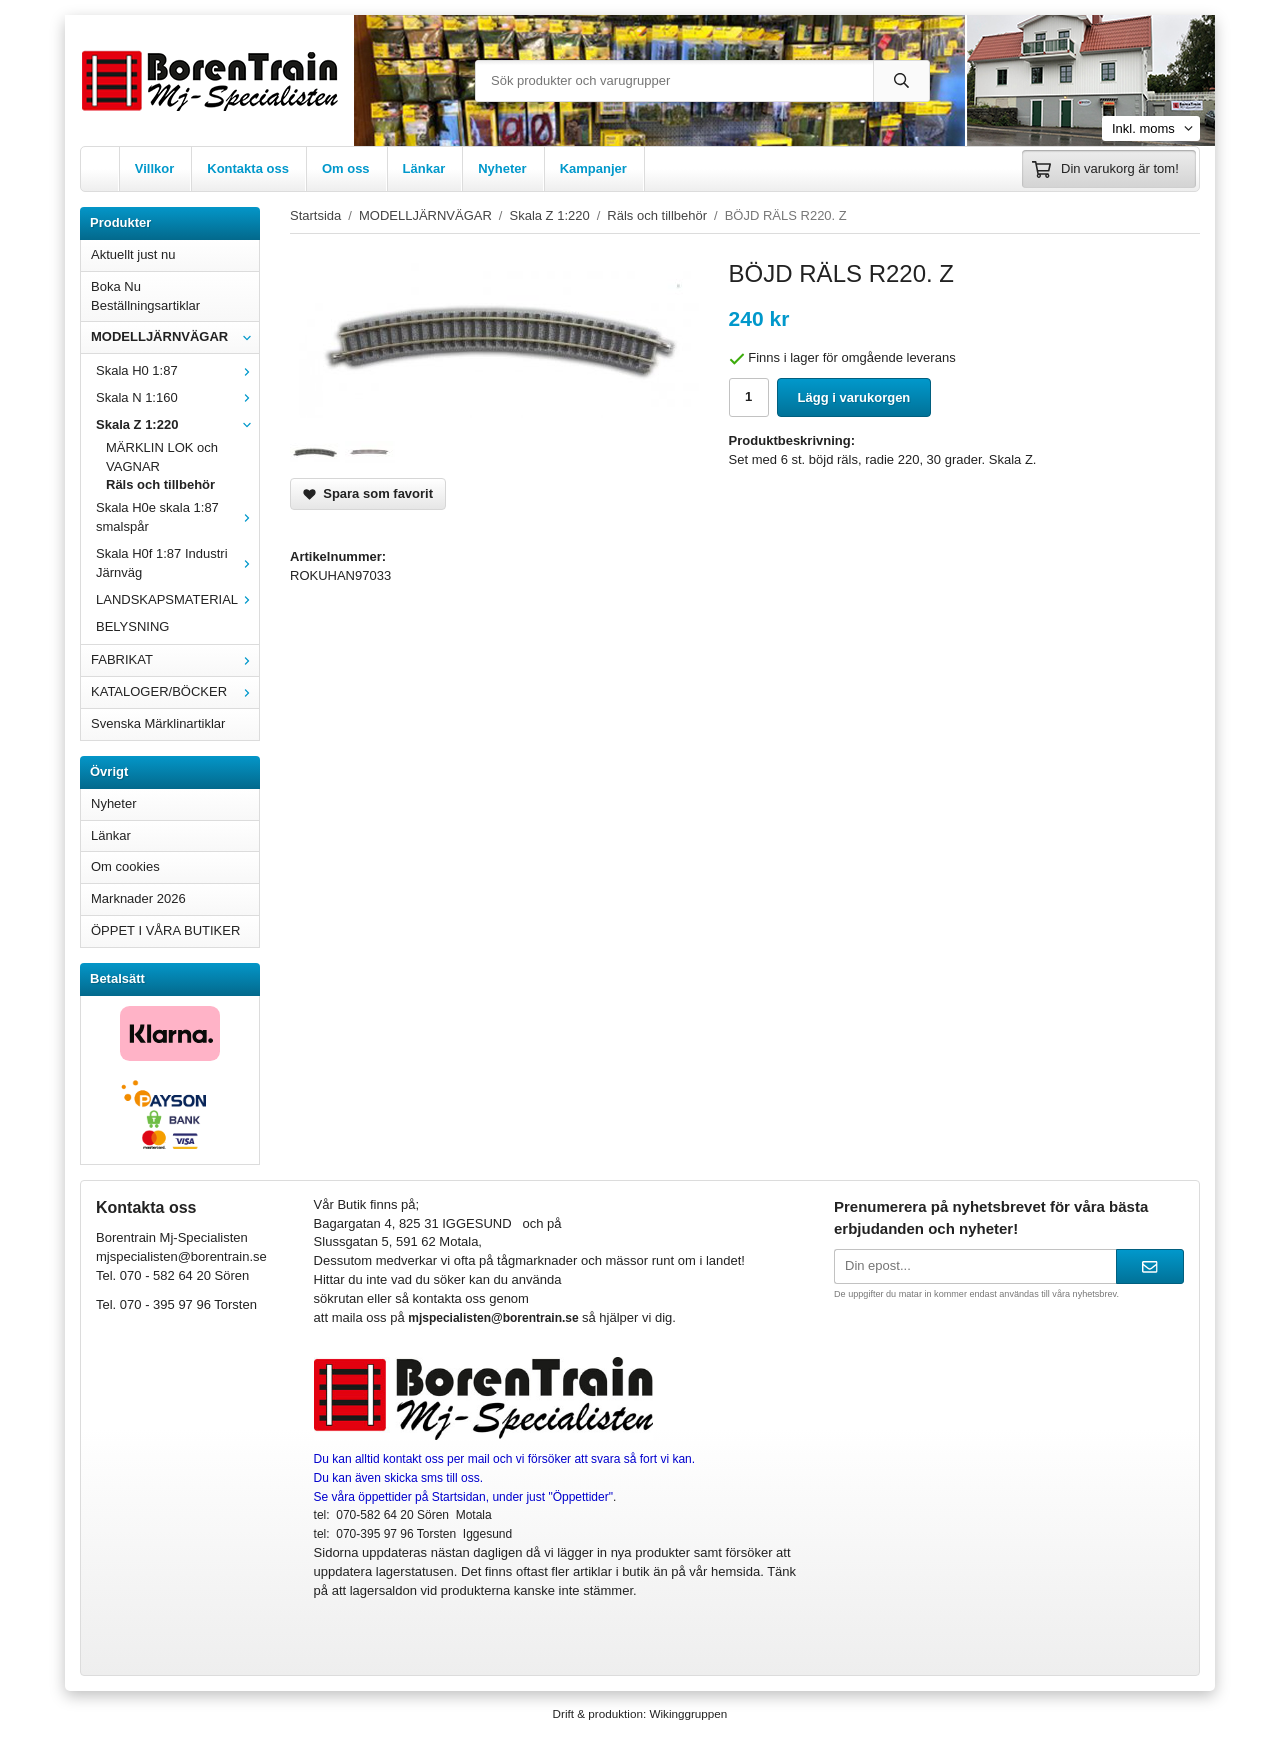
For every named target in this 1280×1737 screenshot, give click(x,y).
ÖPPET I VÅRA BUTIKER (165, 930)
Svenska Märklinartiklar (158, 723)
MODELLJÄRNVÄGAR (175, 336)
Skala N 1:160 (177, 397)
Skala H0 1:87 (177, 370)
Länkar (424, 168)
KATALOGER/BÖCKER (175, 691)
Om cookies (125, 866)
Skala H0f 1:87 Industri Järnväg (177, 563)
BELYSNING (132, 626)
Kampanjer (593, 168)
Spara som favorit (368, 493)
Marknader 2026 (138, 898)
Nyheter (502, 168)
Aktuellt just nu (133, 254)
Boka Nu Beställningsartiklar (145, 296)
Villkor (155, 168)
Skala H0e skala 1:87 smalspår (177, 517)
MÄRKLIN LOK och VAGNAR (162, 457)
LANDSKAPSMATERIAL (177, 599)
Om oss (346, 168)
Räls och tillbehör (160, 484)
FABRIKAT (175, 659)
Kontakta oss (248, 168)
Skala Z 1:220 (177, 424)
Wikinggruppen (688, 1713)
